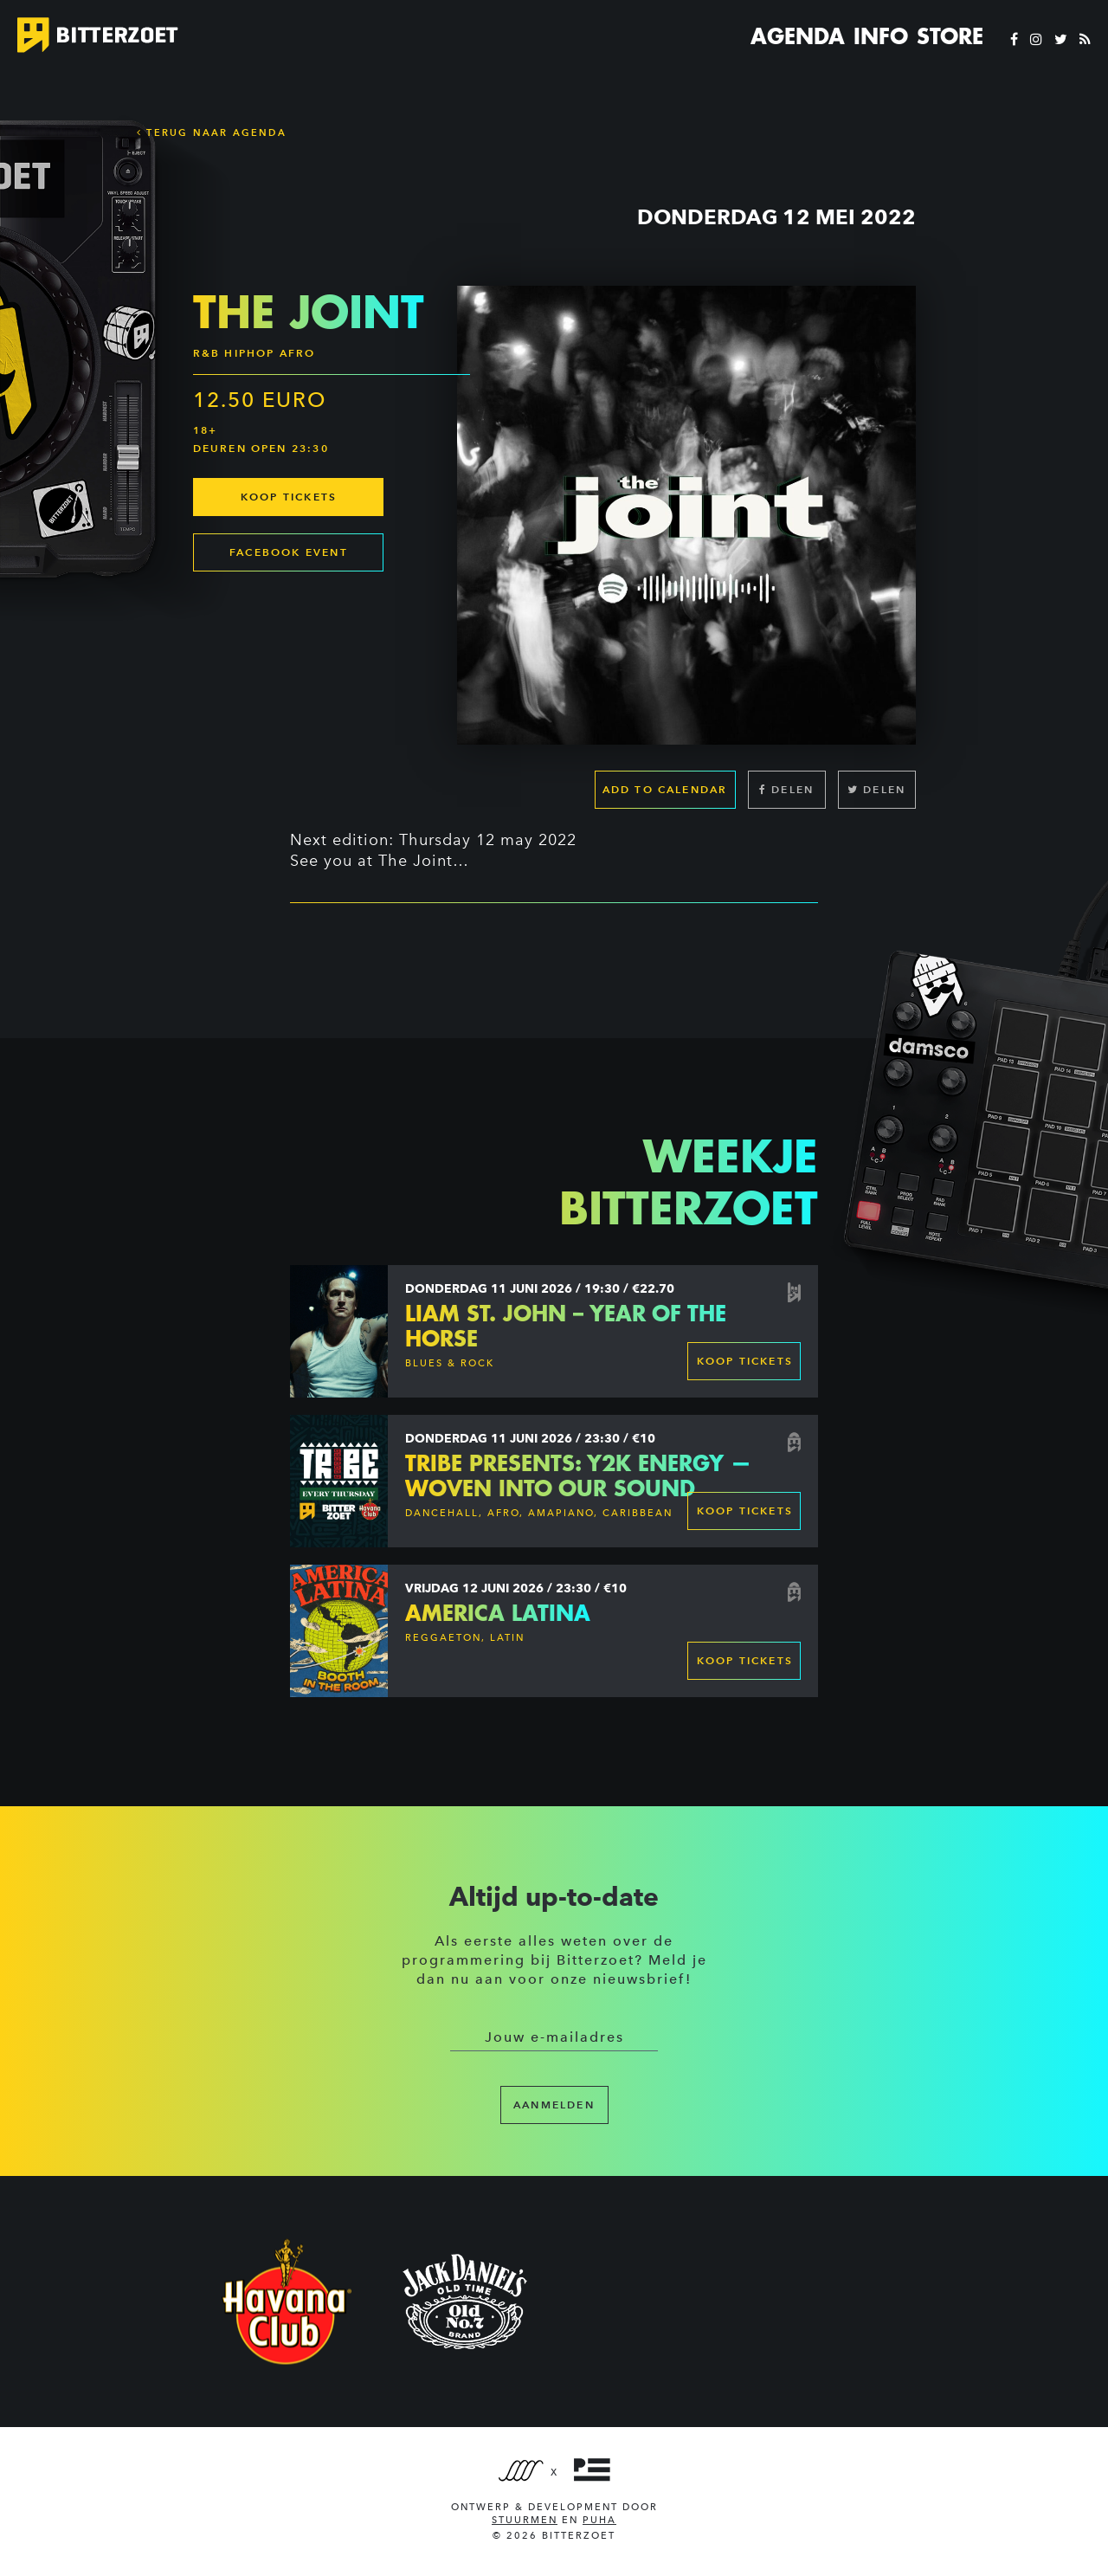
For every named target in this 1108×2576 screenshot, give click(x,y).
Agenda (797, 36)
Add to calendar (665, 789)
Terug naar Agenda (212, 132)
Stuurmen (524, 2520)
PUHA (599, 2520)
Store (950, 36)
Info (881, 36)
